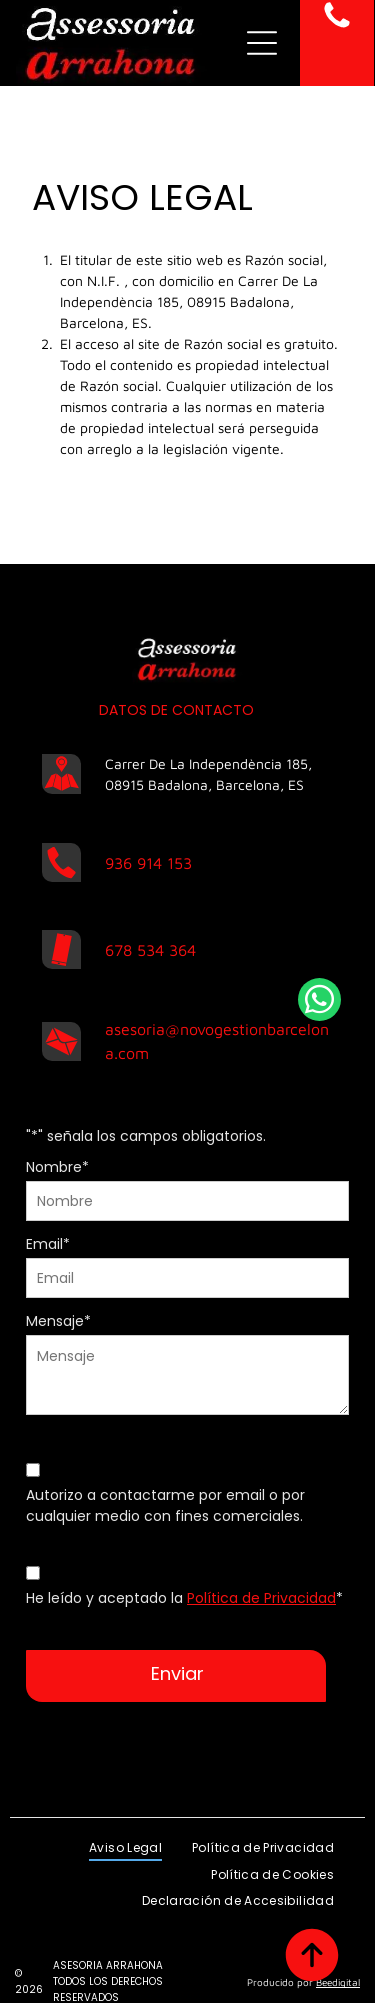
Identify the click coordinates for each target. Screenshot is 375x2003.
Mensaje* (58, 1321)
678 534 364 (150, 950)
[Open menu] (262, 43)
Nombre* (57, 1167)
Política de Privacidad (261, 1598)
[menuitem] (125, 1826)
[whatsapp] (319, 1002)
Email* (48, 1244)
